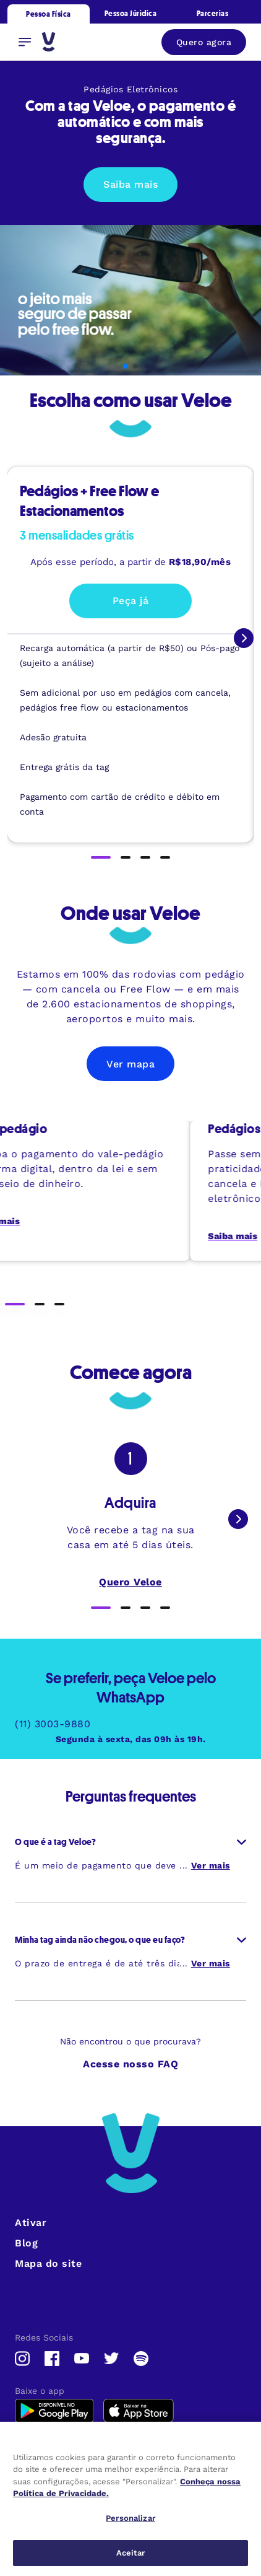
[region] (130, 2499)
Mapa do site (48, 2263)
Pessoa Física (48, 13)
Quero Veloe (130, 1582)
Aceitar (130, 2552)
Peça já (131, 601)
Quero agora (204, 42)
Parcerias (213, 13)
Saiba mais (130, 184)
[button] (125, 366)
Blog (26, 2243)
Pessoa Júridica (131, 13)
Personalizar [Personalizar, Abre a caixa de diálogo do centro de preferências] (130, 2518)
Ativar (30, 2222)
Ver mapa (130, 1064)
